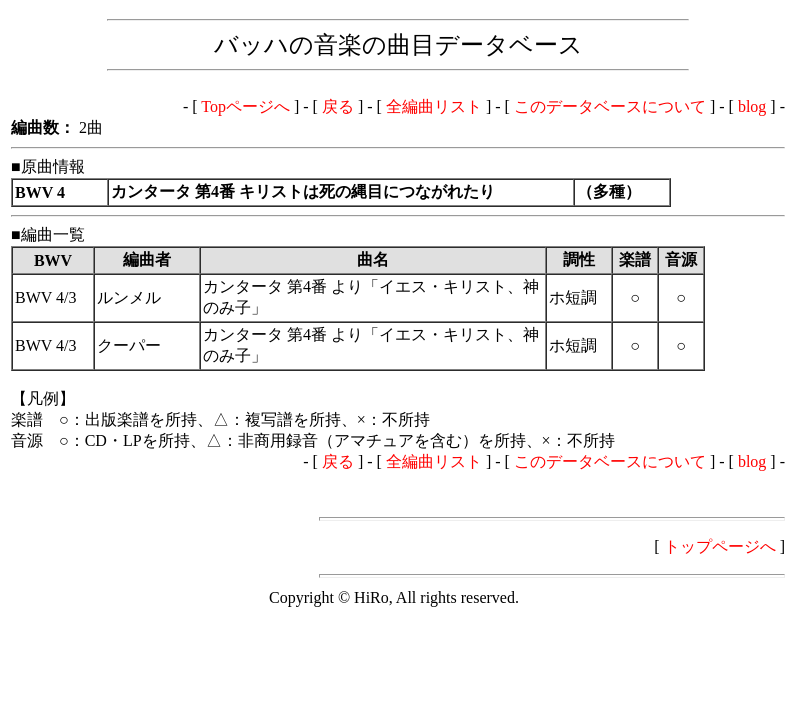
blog (752, 106)
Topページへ (245, 106)
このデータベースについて (610, 106)
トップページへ (720, 546)
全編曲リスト (434, 106)
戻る (338, 106)
